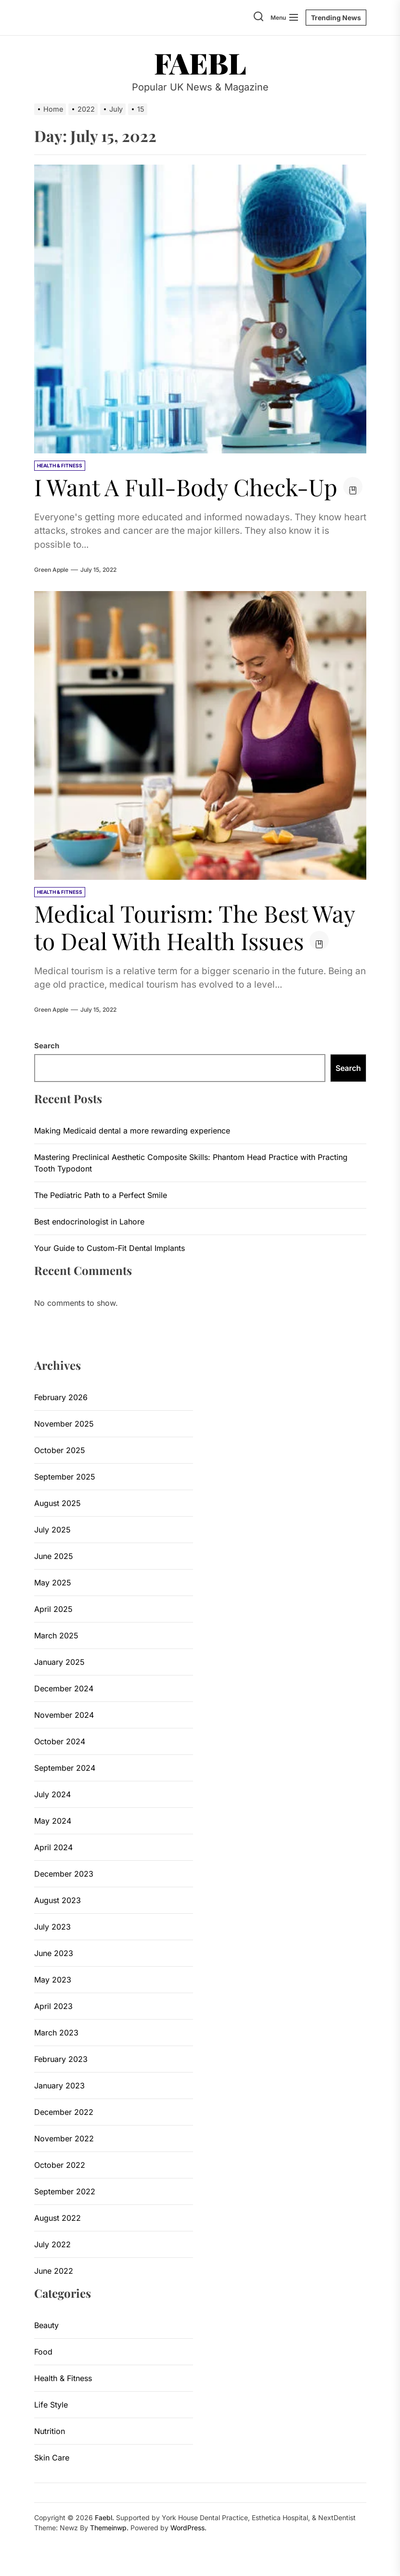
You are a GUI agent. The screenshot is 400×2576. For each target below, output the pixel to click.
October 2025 (59, 1450)
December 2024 (63, 1688)
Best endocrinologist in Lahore (89, 1221)
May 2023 (52, 1979)
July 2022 (52, 2244)
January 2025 (59, 1662)
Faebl (200, 62)
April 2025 (53, 1609)
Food (43, 2352)
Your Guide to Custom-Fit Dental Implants (109, 1248)
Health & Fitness (63, 2378)
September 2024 (64, 1768)
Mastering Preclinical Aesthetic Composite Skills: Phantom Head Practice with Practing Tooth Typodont (191, 1162)
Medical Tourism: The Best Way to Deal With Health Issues (195, 927)
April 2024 (53, 1847)
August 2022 (57, 2218)
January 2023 (59, 2085)
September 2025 (64, 1476)
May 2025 (52, 1582)
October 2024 (59, 1741)
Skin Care (51, 2457)
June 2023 (53, 1953)
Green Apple (51, 569)
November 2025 (64, 1424)
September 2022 (64, 2191)
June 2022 (53, 2271)
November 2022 (64, 2138)
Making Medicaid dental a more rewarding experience (132, 1130)
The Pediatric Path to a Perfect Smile (100, 1195)
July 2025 (52, 1529)
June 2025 (53, 1556)
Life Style (51, 2404)
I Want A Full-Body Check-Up (185, 486)
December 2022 (63, 2112)
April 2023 (53, 2006)
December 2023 (63, 1874)
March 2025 (56, 1635)
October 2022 (59, 2165)
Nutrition (49, 2431)
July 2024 (52, 1794)
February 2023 (61, 2059)
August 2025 (57, 1503)
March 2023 (56, 2032)
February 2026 (61, 1397)
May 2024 (52, 1821)
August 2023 (57, 1900)
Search (46, 1045)
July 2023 (52, 1927)
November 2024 (64, 1715)
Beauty (46, 2325)
